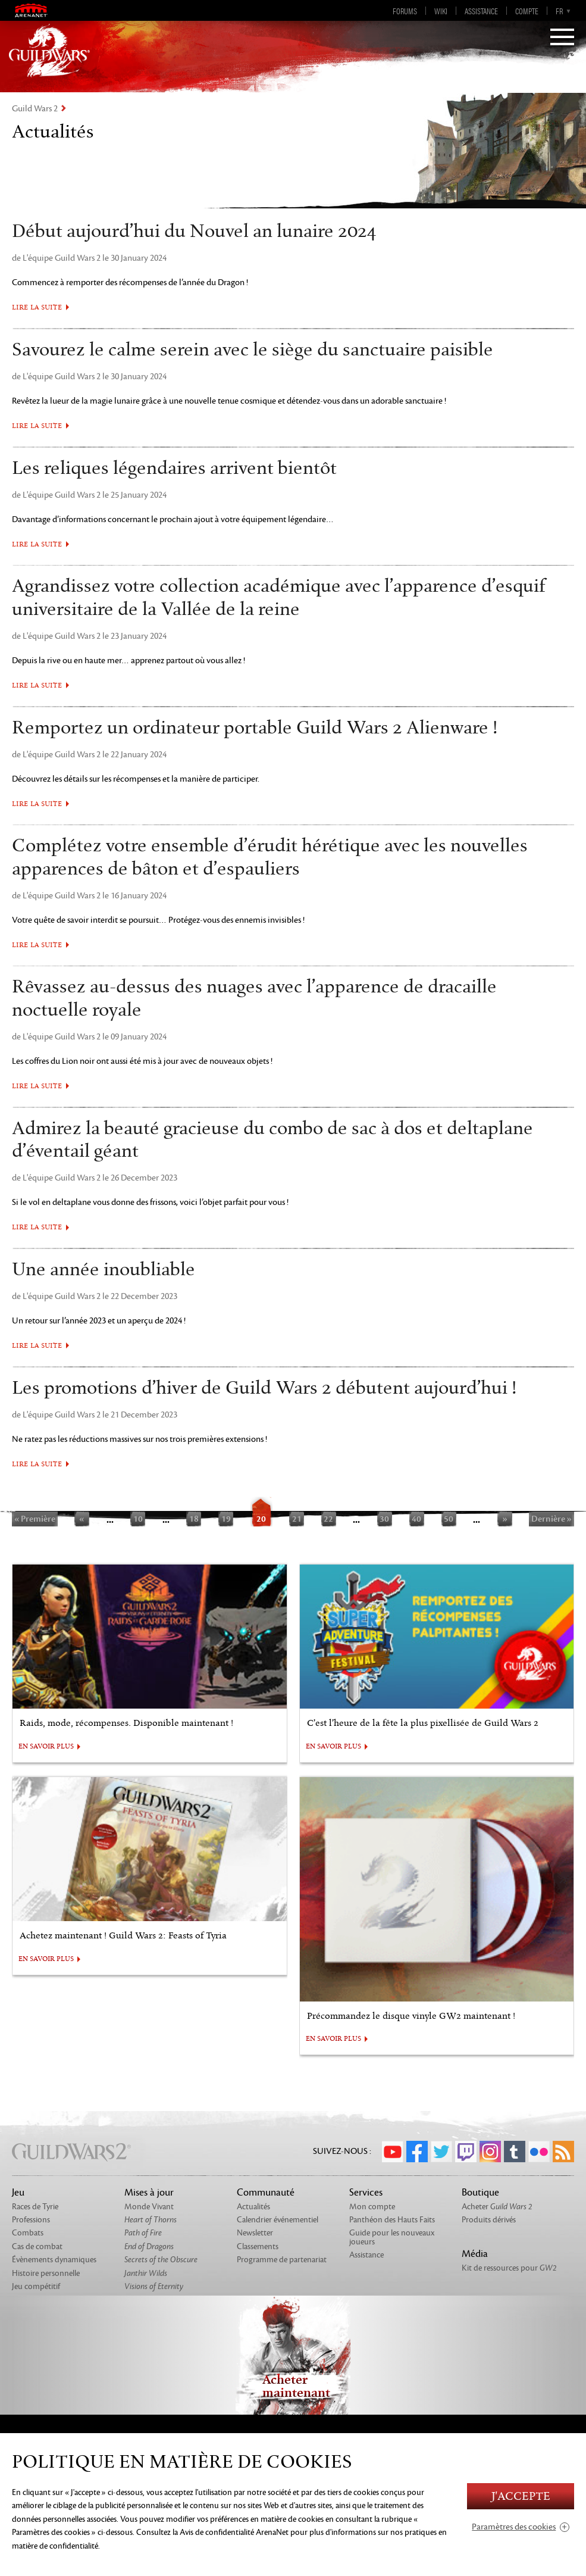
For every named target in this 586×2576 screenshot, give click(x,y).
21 (297, 1518)
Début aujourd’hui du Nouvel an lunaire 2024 (194, 231)
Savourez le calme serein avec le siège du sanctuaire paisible (252, 350)
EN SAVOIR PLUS (46, 1746)
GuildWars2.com (49, 50)
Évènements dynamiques (54, 2260)
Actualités (253, 2207)
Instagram (490, 2151)
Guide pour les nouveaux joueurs (391, 2237)
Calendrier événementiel (277, 2220)
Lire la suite (37, 307)
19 (226, 1518)
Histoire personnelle (46, 2273)
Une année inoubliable (103, 1270)
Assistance (481, 11)
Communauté (265, 2193)
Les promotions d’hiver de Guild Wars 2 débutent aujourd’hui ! (264, 1388)
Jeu (18, 2193)
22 (328, 1518)
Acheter (497, 2207)
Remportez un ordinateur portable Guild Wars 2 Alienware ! (255, 728)
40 (416, 1518)
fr (559, 11)
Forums (405, 11)
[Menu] (562, 38)
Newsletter (255, 2233)
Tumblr (514, 2151)
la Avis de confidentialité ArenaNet (231, 2532)
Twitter (441, 2151)
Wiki (440, 11)
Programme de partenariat (282, 2260)
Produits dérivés (489, 2220)
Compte (526, 11)
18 (194, 1518)
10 (138, 1518)
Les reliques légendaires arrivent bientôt (174, 468)
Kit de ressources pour (509, 2268)
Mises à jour (149, 2193)
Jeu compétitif (36, 2286)
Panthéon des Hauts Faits (392, 2220)
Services (366, 2193)
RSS (563, 2151)
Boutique (480, 2193)
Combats (27, 2233)
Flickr (539, 2151)
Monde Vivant (149, 2207)
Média (475, 2254)
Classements (257, 2246)
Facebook (417, 2151)
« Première (34, 1518)
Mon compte (372, 2207)
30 (384, 1518)
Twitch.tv (466, 2151)
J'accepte (520, 2496)
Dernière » (551, 1518)
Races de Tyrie (35, 2207)
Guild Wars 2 (35, 109)
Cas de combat (37, 2246)
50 (448, 1518)
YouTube (392, 2151)
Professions (31, 2220)
